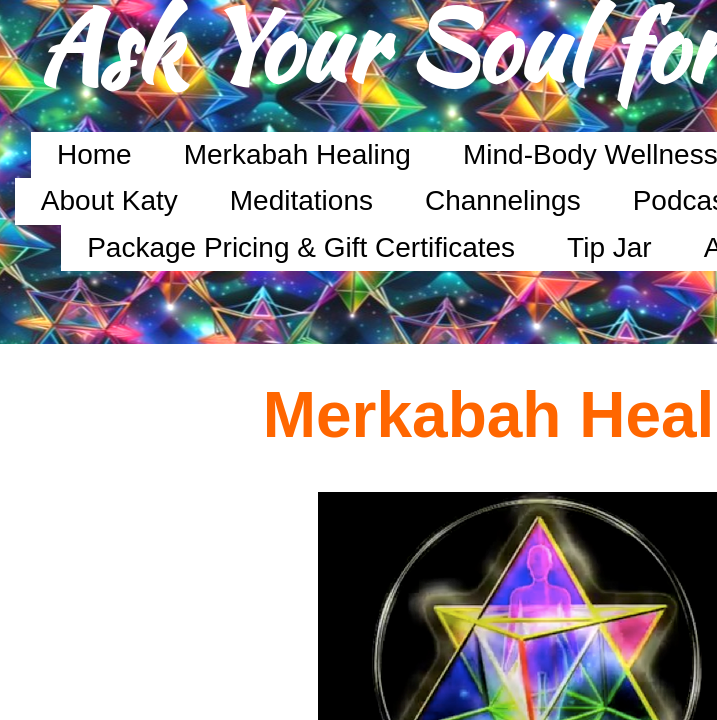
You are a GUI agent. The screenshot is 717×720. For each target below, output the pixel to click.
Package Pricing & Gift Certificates (301, 247)
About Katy (109, 200)
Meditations (301, 200)
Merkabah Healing (297, 154)
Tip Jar (609, 247)
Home (94, 154)
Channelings (503, 200)
